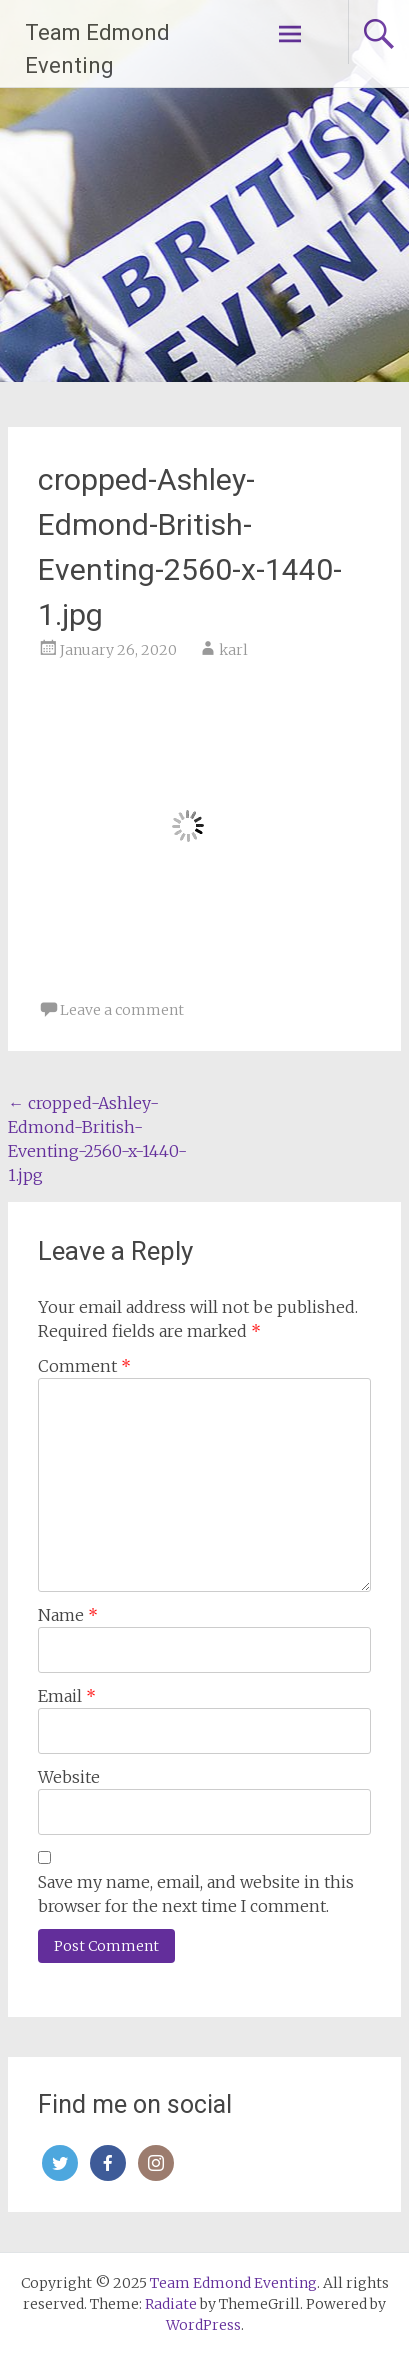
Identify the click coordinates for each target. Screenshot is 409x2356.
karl (233, 650)
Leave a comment (122, 1010)
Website (69, 1777)
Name (68, 1615)
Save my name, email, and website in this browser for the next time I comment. (196, 1894)
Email (67, 1696)
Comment (84, 1366)
